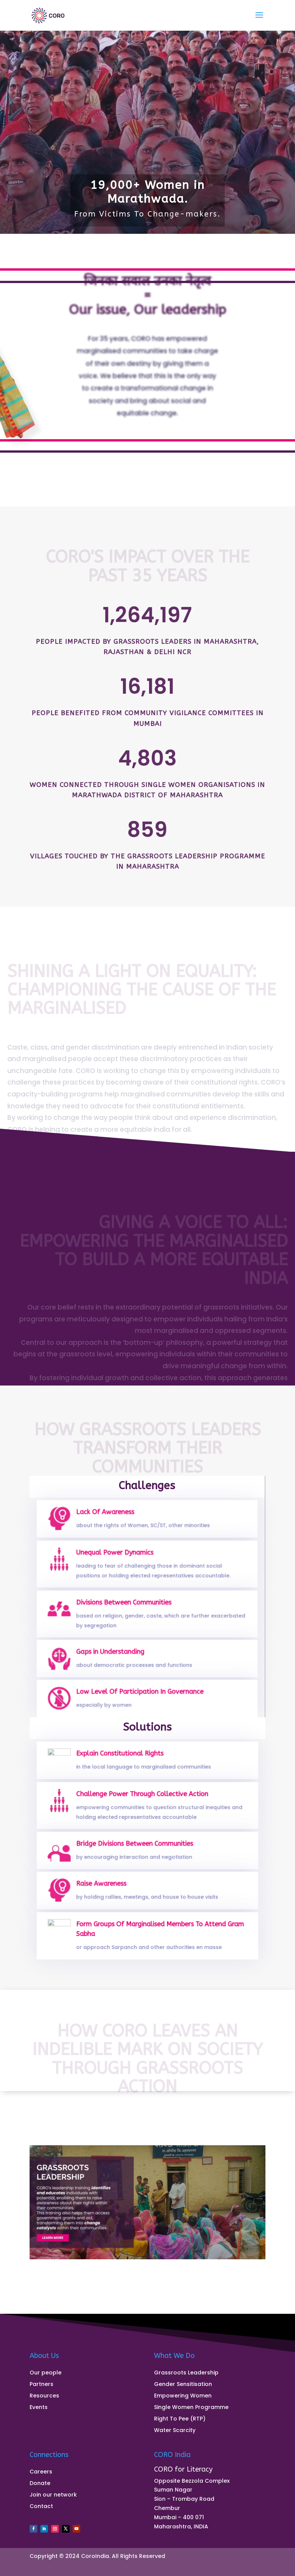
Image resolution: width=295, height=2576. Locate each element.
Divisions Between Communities (126, 1607)
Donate (40, 2483)
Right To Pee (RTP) (180, 2419)
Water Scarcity (175, 2430)
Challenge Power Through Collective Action (142, 1799)
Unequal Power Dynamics (119, 1557)
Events (39, 2407)
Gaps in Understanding (115, 1655)
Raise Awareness (107, 1887)
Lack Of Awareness (111, 1515)
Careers (41, 2472)
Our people (45, 2373)
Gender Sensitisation (183, 2384)
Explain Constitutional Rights (123, 1757)
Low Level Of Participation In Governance (140, 1695)
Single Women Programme (191, 2407)
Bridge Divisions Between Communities (136, 1847)
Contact (41, 2506)
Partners (41, 2384)
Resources (44, 2396)
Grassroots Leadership (186, 2373)
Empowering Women (183, 2396)
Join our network (53, 2495)
